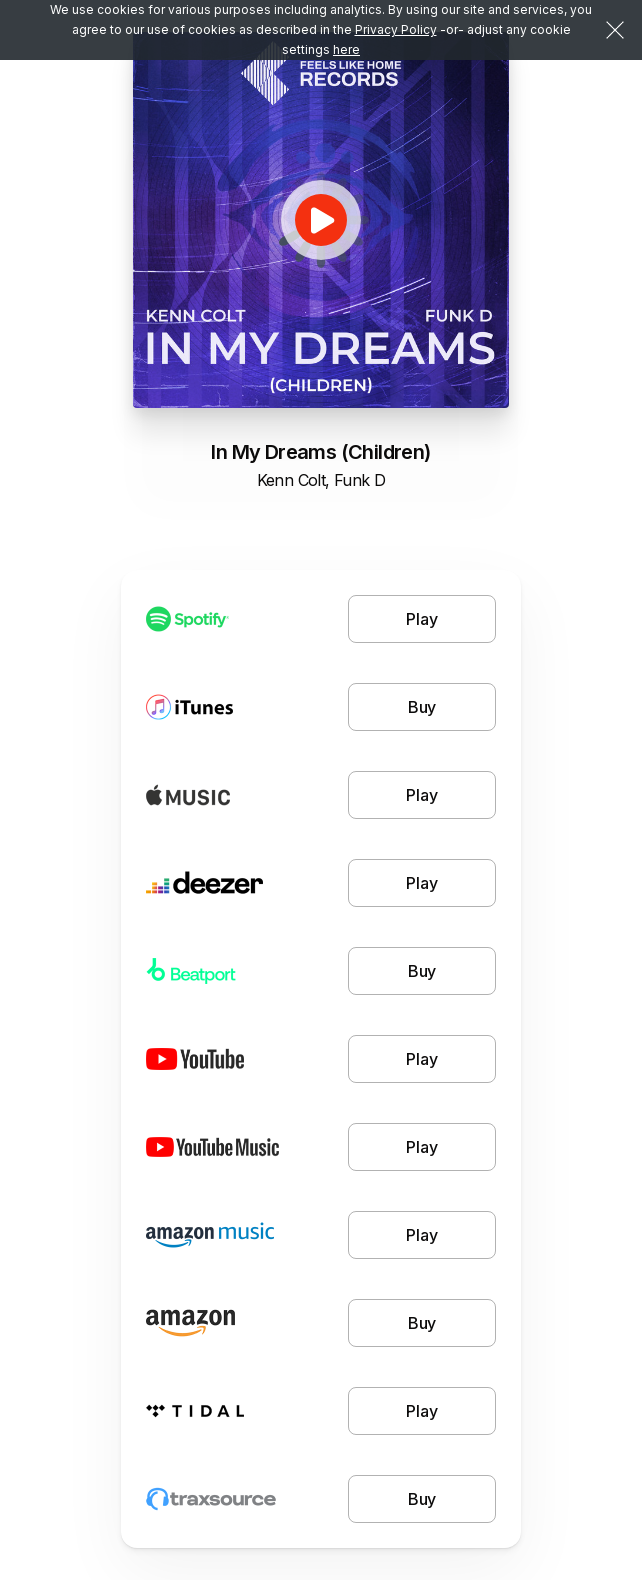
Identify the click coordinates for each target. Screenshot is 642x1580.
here (346, 49)
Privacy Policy (396, 29)
